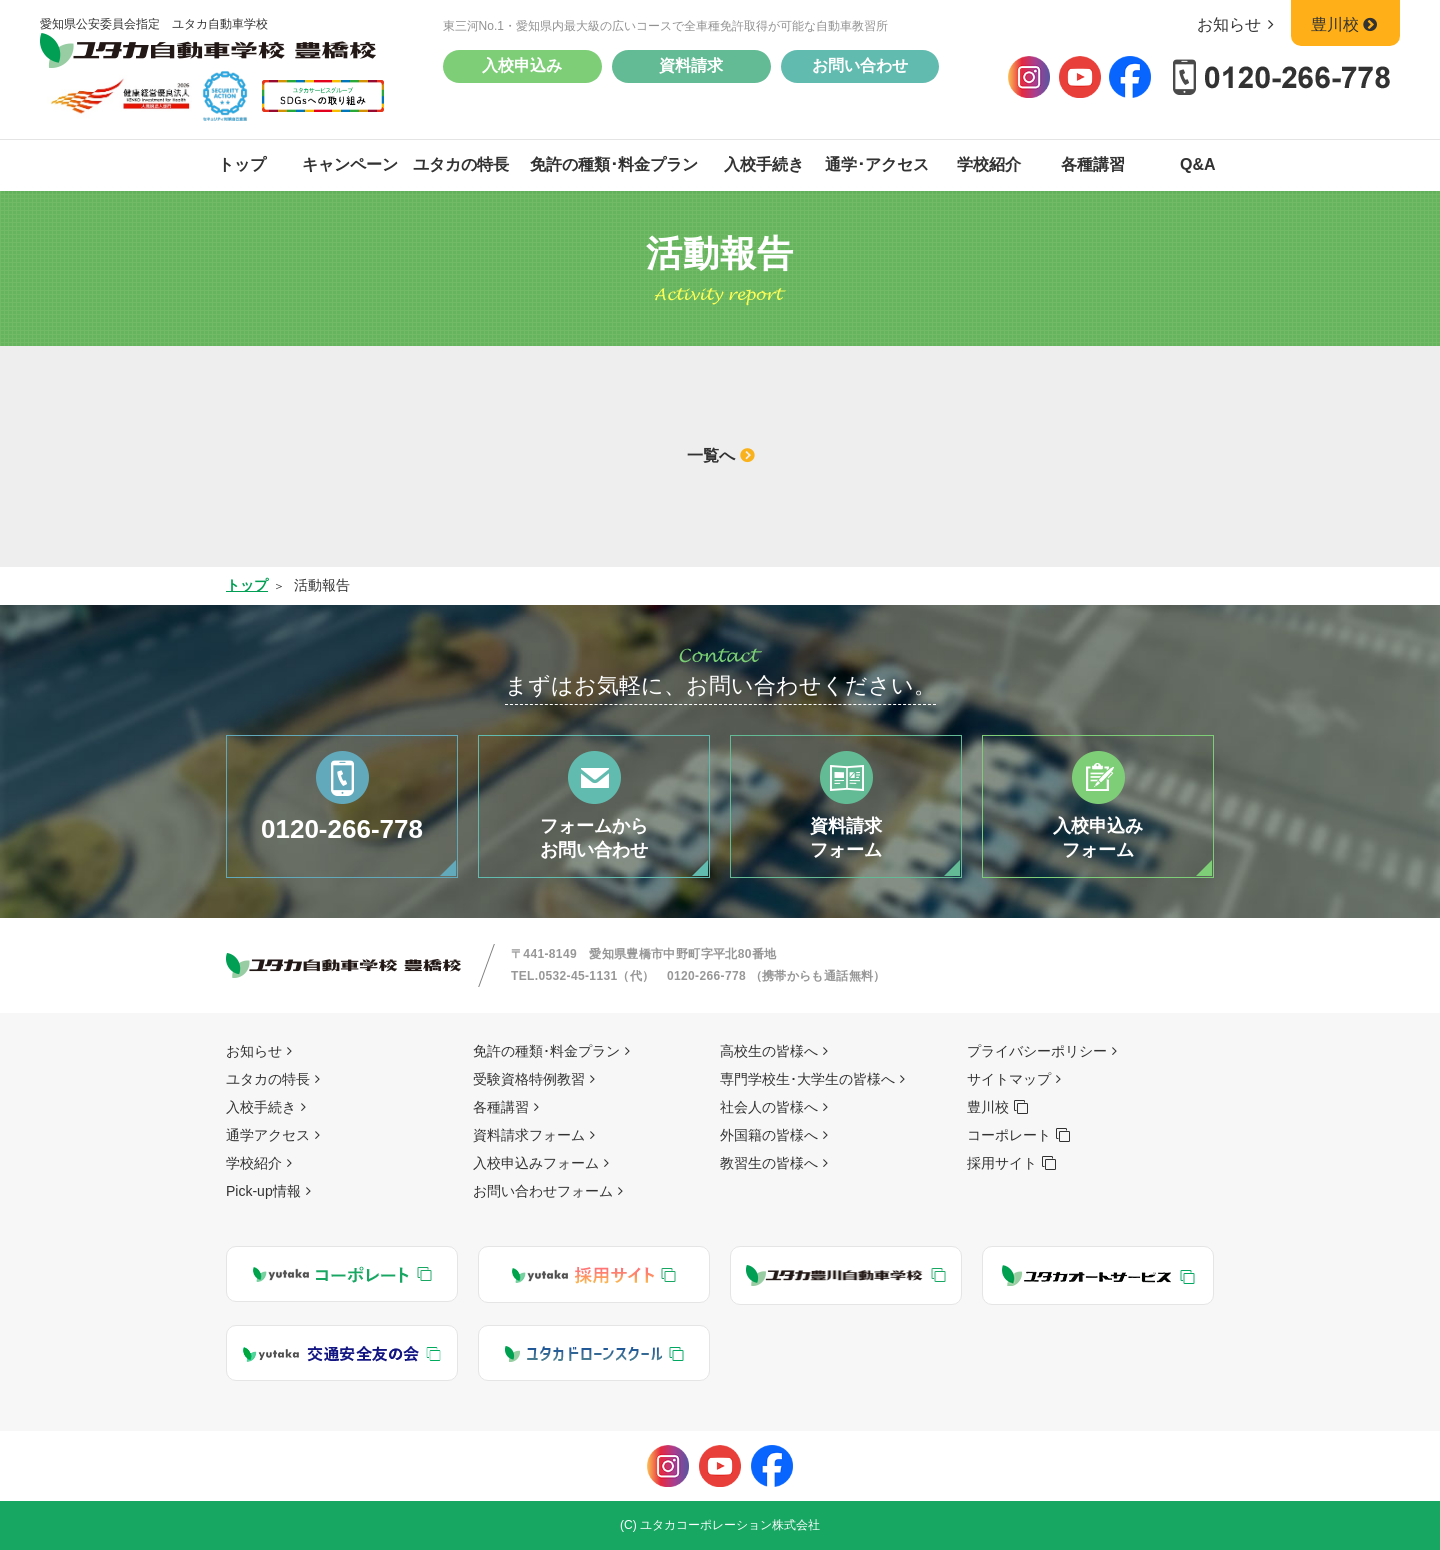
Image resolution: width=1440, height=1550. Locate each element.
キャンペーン (350, 164)
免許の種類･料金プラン (614, 164)
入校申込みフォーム (536, 1163)
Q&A (1198, 164)
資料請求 (691, 65)
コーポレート (1009, 1135)
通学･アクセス (877, 164)
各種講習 (1093, 164)
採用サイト (1002, 1163)
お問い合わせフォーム (543, 1191)
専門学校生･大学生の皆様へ (807, 1079)
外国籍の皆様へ (769, 1135)
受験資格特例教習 (529, 1079)
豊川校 (1345, 24)
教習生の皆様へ (769, 1163)
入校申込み (522, 65)
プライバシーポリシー (1037, 1051)
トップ (242, 164)
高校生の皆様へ (769, 1051)
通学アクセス (268, 1135)
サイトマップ (1009, 1079)
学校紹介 (989, 164)
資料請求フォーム (529, 1135)
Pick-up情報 (263, 1191)
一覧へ (711, 455)
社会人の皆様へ (769, 1107)
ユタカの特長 (461, 164)
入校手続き (764, 164)
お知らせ (1239, 24)
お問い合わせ (860, 65)
